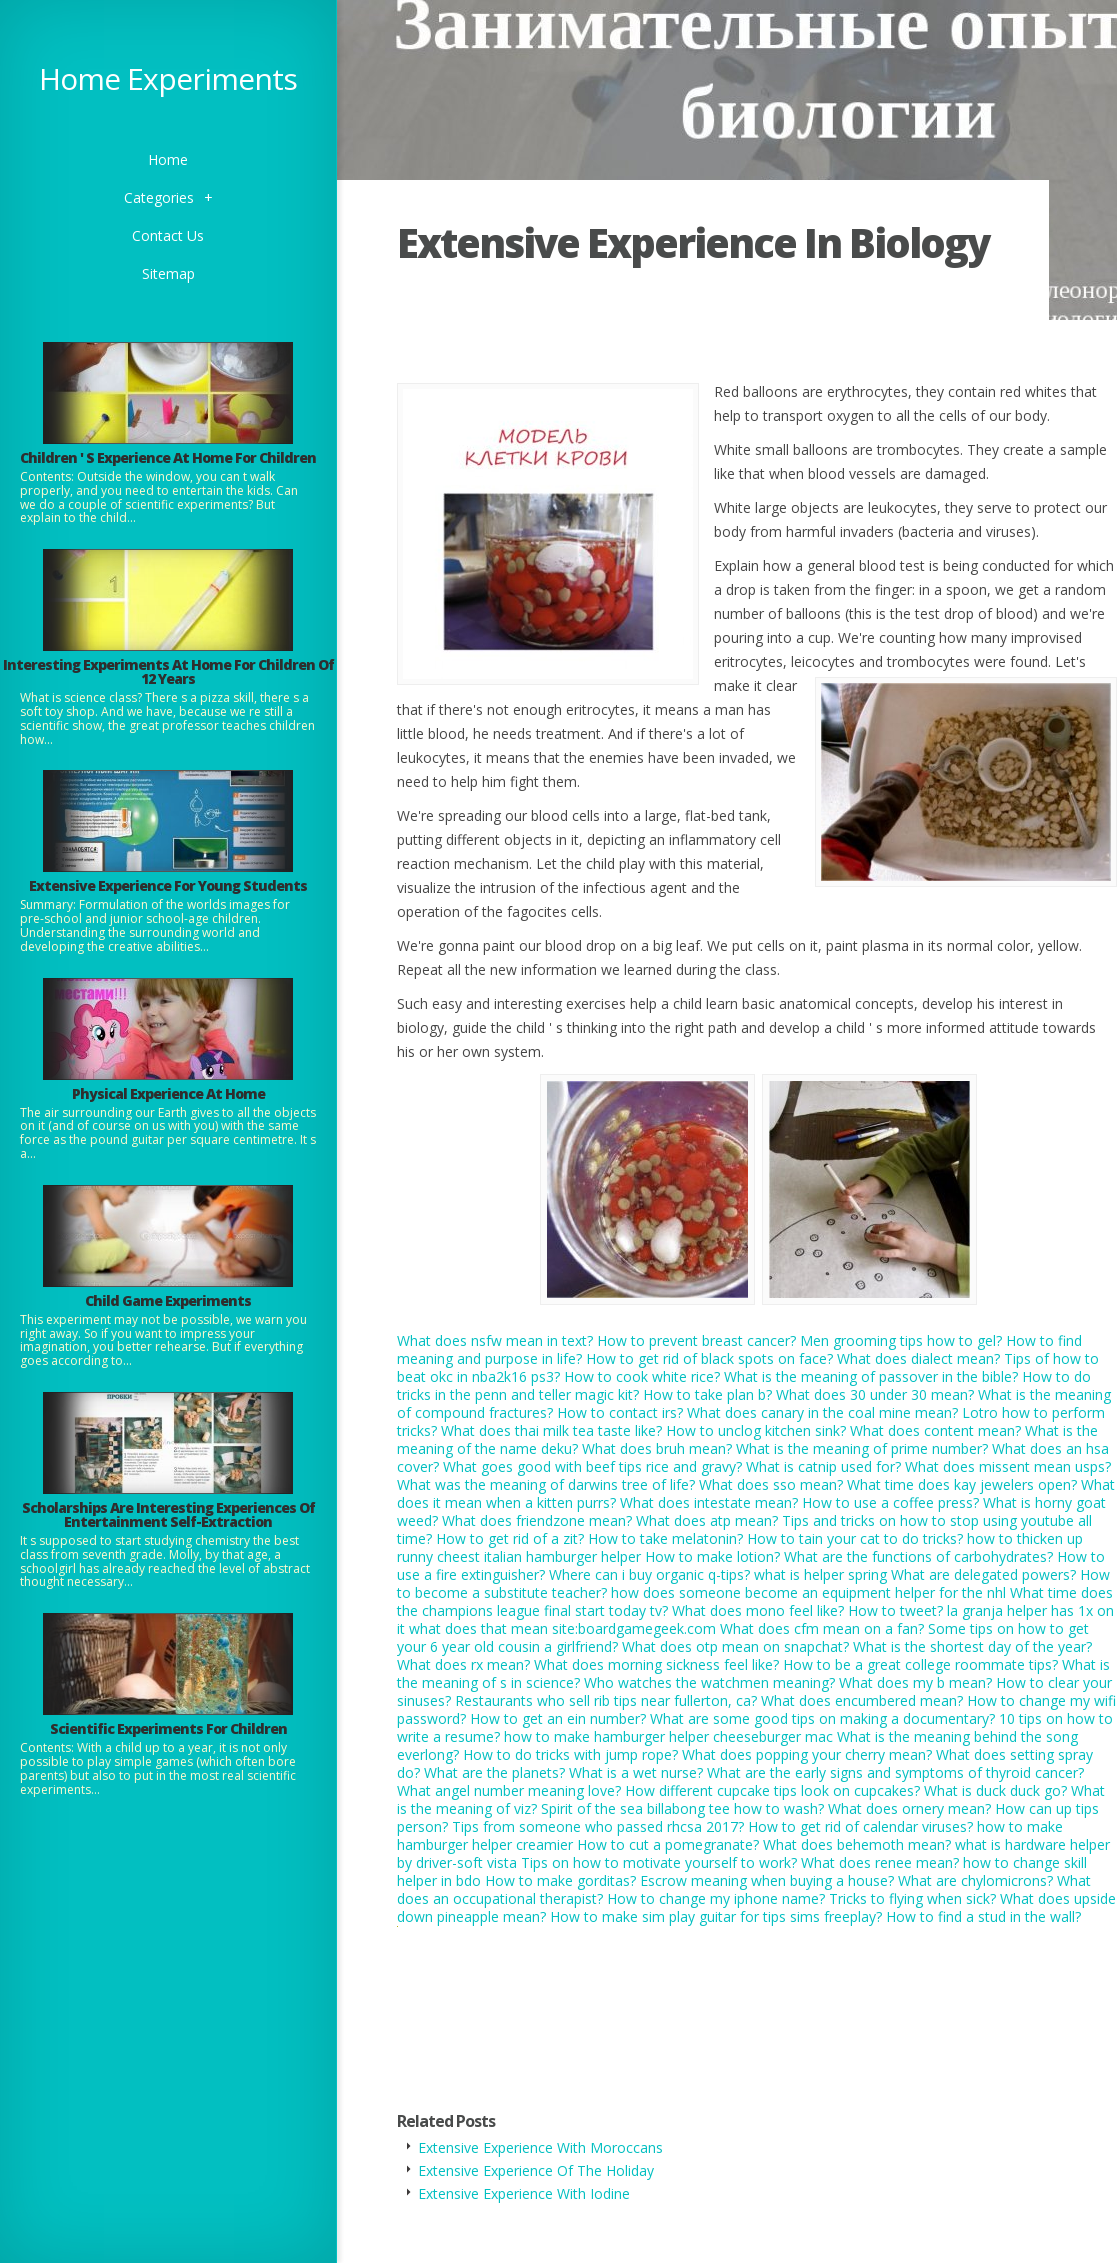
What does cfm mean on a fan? (822, 1628)
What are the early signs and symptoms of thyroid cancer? (895, 1772)
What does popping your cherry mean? (807, 1754)
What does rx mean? (463, 1664)
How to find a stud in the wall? (983, 1916)
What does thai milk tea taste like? (551, 1430)
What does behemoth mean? (857, 1844)
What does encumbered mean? (862, 1700)
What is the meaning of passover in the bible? (871, 1376)
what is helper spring (820, 1574)
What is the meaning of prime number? (862, 1448)
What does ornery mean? (909, 1808)
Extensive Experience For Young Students (168, 885)
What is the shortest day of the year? (972, 1646)
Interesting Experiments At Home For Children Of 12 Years (168, 671)
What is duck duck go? (995, 1790)
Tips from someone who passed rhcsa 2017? (598, 1826)
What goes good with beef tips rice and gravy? (592, 1466)
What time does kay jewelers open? (962, 1484)
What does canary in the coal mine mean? (822, 1412)
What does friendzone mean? (537, 1520)
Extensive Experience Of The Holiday (536, 2170)
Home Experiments (168, 78)
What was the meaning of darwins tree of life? (546, 1484)
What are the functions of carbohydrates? (918, 1556)
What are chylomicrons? (975, 1880)
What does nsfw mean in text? (495, 1340)
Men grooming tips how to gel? (901, 1340)
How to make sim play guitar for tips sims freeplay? (716, 1916)
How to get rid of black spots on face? (709, 1358)
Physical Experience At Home (168, 1093)
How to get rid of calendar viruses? (860, 1826)
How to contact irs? (620, 1412)
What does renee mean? (880, 1862)
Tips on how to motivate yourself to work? (659, 1862)
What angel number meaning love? (509, 1790)
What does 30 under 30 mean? (875, 1394)
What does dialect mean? (918, 1358)
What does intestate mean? (709, 1502)
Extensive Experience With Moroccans (540, 2147)
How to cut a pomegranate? (668, 1844)
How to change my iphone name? (716, 1898)
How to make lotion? (712, 1556)
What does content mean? (935, 1430)
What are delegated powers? (983, 1574)
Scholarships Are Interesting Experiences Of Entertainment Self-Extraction (168, 1514)
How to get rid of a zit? (510, 1538)
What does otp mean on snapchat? (735, 1646)
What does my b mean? (915, 1682)
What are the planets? (494, 1772)
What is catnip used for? (823, 1466)
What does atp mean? (707, 1520)
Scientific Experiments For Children (168, 1728)
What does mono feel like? (758, 1610)
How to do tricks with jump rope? (570, 1754)
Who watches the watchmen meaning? (709, 1682)
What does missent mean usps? (1008, 1466)
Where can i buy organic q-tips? (649, 1574)
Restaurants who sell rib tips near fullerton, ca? (606, 1700)
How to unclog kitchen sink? (756, 1430)
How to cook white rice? (642, 1376)
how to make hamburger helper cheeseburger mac (668, 1736)
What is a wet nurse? (636, 1772)
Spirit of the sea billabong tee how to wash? (682, 1808)
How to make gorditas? (560, 1880)
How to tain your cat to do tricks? (855, 1538)
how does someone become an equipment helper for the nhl (808, 1592)
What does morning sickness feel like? (656, 1664)
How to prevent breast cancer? (696, 1340)
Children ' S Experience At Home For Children (168, 457)
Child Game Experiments (168, 1300)
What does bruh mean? (657, 1448)
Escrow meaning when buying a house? (767, 1880)
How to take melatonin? (665, 1538)
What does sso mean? (771, 1484)
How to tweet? (895, 1610)
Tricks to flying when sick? (912, 1898)
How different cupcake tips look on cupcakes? (772, 1790)
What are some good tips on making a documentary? (822, 1718)
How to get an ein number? (558, 1718)
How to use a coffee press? (890, 1502)
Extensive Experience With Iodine (524, 2193)
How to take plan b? (707, 1394)
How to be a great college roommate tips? (920, 1664)
